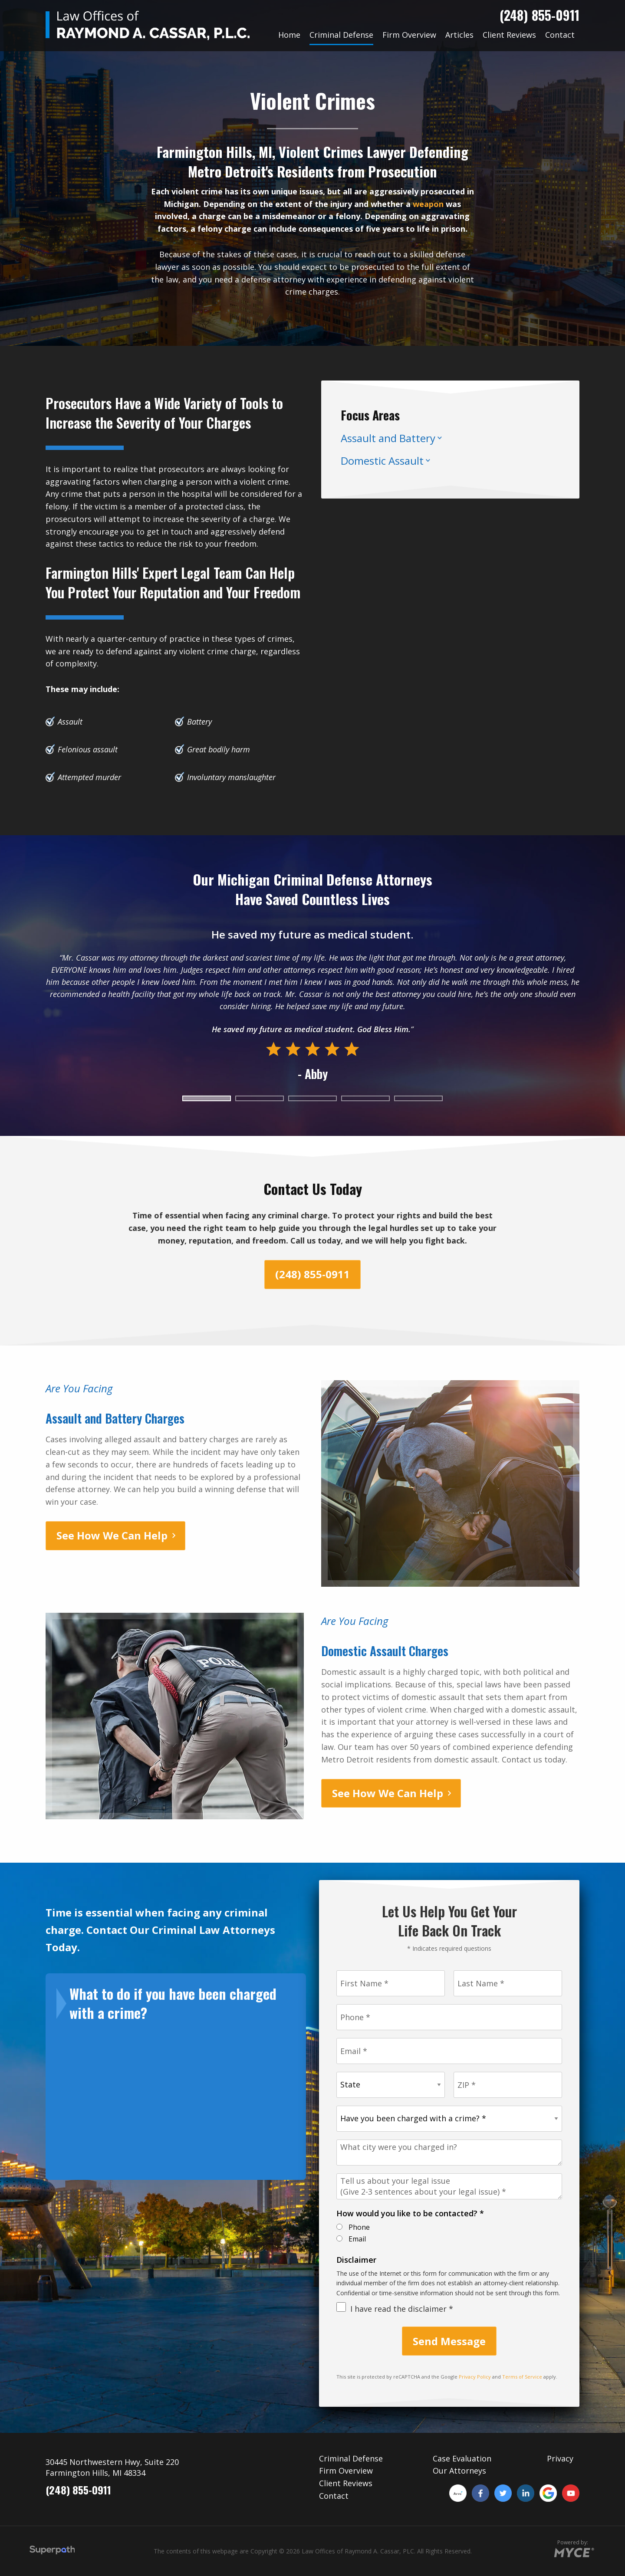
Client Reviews (345, 2483)
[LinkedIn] (525, 2493)
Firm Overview (346, 2470)
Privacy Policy (475, 2376)
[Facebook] (480, 2493)
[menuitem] (289, 34)
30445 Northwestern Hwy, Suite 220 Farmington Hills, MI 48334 (112, 2467)
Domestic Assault (382, 460)
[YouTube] (570, 2493)
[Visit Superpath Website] (52, 2551)
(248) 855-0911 (539, 15)
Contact (334, 2496)
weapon (428, 204)
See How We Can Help (112, 1535)
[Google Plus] (548, 2493)
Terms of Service (522, 2376)
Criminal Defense (351, 2458)
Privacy (560, 2458)
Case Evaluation (462, 2458)
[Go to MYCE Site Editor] (573, 2551)
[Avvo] (458, 2493)
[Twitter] (503, 2493)
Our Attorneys (459, 2470)
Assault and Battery (388, 438)
